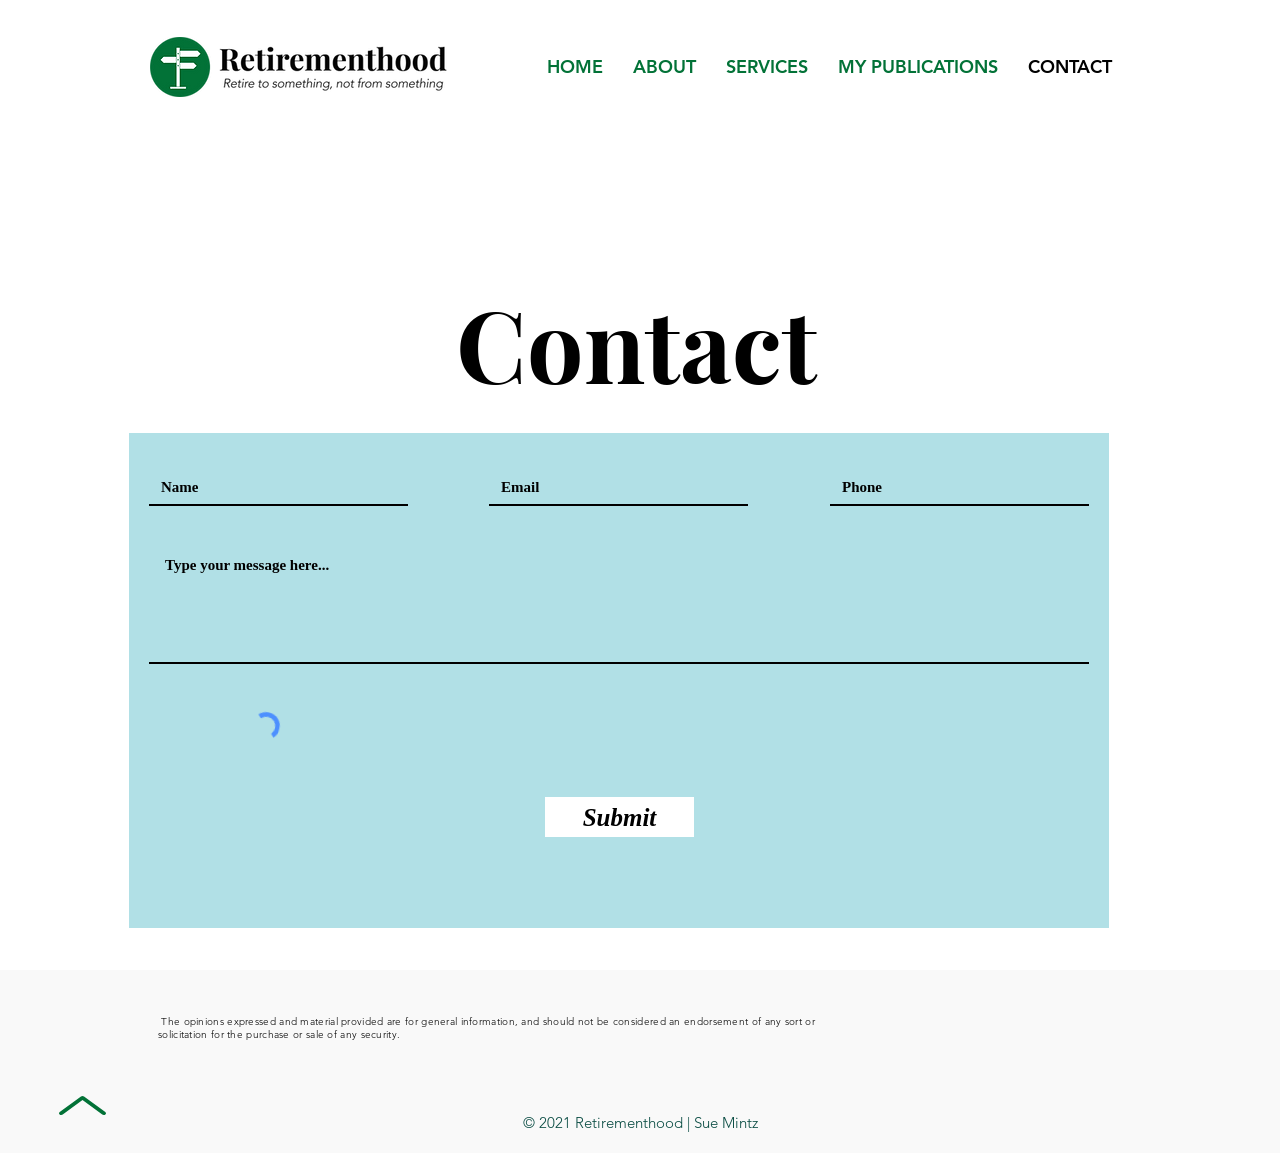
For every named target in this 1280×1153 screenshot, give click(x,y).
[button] (918, 67)
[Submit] (619, 817)
